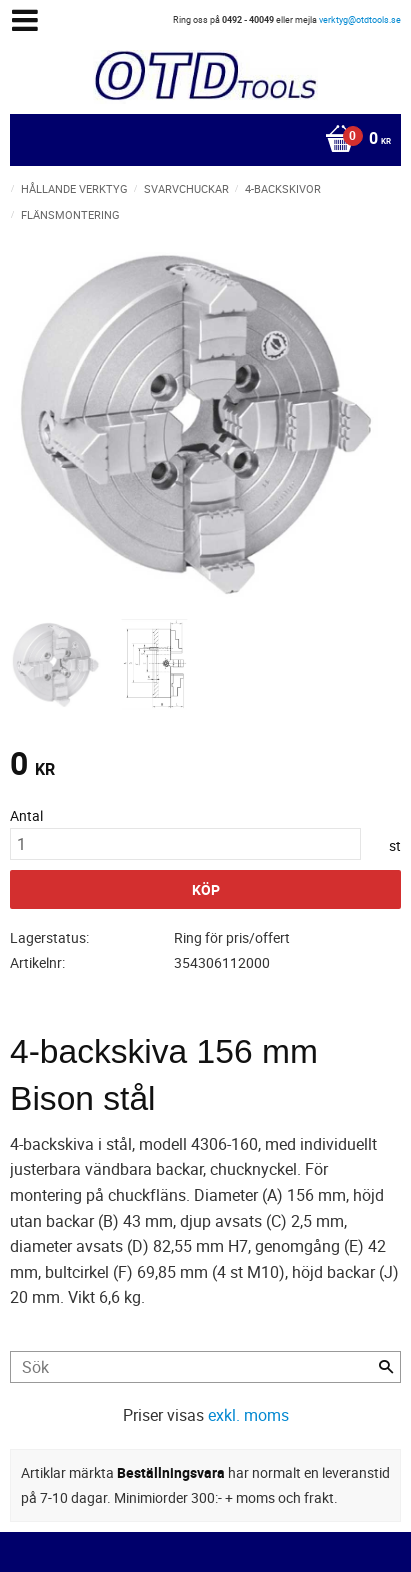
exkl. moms (248, 1415)
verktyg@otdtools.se (360, 19)
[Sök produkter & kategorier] (205, 1367)
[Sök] (386, 1367)
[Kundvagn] (200, 140)
